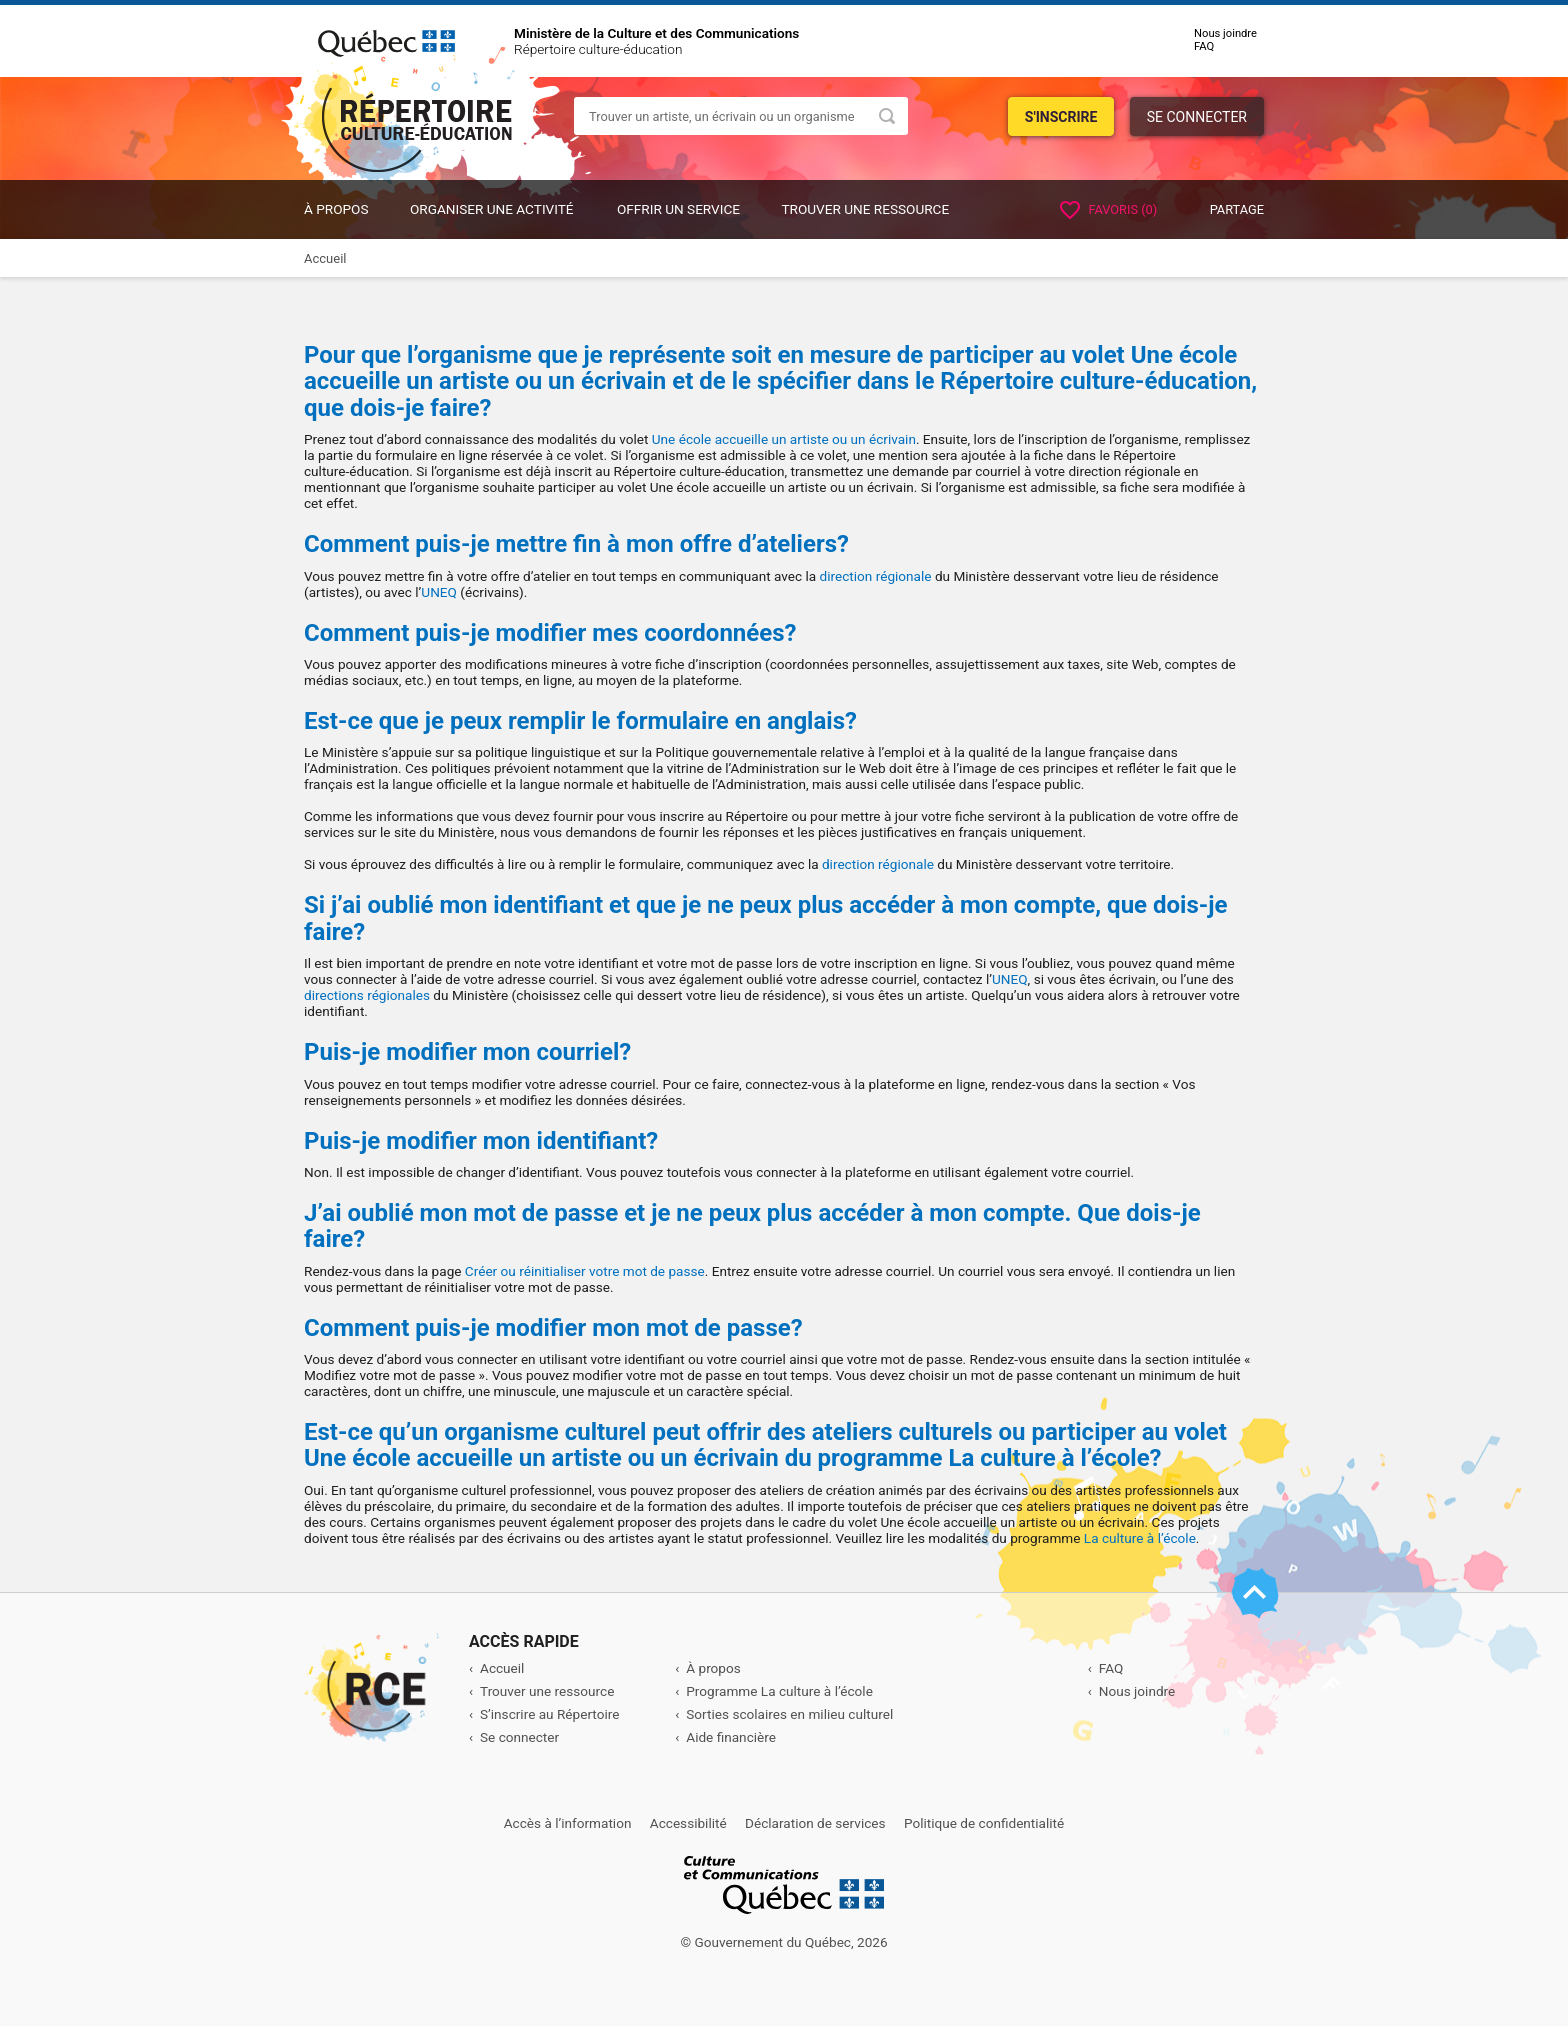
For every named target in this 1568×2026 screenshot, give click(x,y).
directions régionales (367, 995)
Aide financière (731, 1737)
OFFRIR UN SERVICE (678, 209)
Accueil (502, 1668)
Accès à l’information (568, 1823)
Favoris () (1108, 209)
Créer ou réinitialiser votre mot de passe (585, 1271)
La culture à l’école (1140, 1538)
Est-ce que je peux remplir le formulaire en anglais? (580, 721)
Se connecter (1197, 117)
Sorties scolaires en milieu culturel (789, 1714)
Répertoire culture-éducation (598, 49)
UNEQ (439, 592)
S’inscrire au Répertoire (549, 1714)
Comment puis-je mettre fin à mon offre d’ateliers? (576, 544)
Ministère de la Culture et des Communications (656, 33)
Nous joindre (1225, 33)
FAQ (1204, 46)
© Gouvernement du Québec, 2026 (783, 1942)
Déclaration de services (815, 1823)
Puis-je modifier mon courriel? (467, 1052)
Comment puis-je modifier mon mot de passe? (553, 1328)
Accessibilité (688, 1823)
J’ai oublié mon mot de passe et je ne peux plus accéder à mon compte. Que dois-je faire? (752, 1226)
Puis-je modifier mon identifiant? (481, 1141)
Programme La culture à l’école (779, 1691)
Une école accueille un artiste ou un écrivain (784, 439)
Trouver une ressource (865, 209)
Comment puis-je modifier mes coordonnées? (550, 633)
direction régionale (876, 576)
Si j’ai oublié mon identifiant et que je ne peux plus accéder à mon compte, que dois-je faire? (765, 918)
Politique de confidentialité (984, 1823)
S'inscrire (1061, 117)
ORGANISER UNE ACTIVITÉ (492, 209)
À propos (336, 209)
